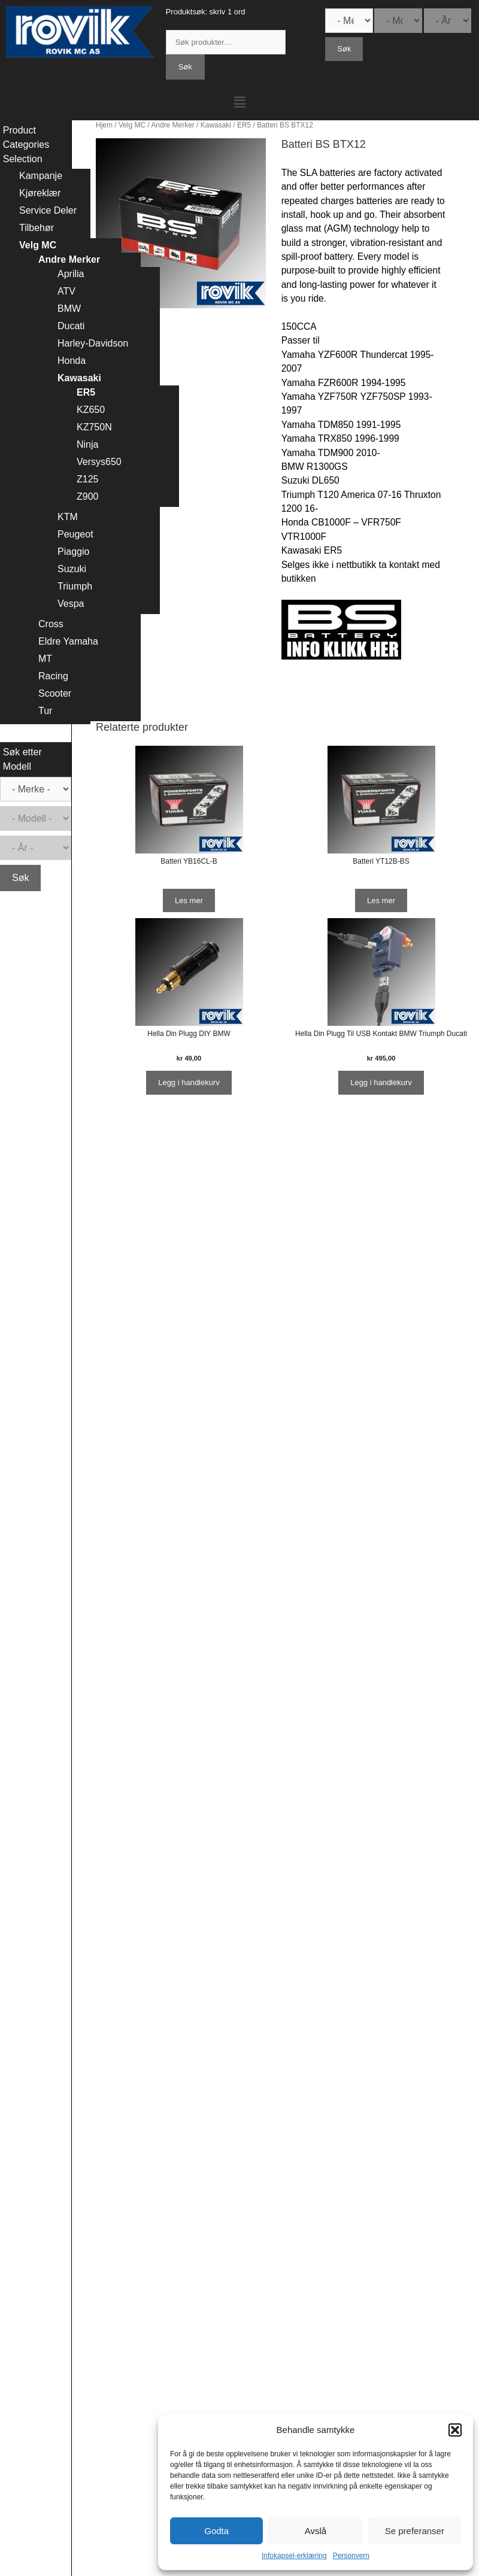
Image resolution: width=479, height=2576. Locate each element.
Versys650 (99, 462)
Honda (71, 361)
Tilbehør (36, 228)
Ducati (70, 326)
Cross (50, 624)
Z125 (87, 479)
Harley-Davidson (92, 343)
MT (45, 659)
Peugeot (75, 534)
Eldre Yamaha (68, 641)
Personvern (351, 2555)
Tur (45, 711)
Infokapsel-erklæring (294, 2555)
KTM (67, 517)
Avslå (315, 2531)
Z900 (87, 496)
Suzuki (71, 569)
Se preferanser (414, 2531)
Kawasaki (216, 125)
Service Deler (48, 210)
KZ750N (94, 427)
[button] (455, 2430)
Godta (216, 2531)
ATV (66, 291)
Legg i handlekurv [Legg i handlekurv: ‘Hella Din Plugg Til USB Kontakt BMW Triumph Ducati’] (381, 1082)
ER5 (244, 125)
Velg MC (132, 125)
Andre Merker (172, 125)
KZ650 (91, 410)
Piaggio (73, 551)
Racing (53, 676)
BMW (69, 308)
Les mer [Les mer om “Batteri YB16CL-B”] (189, 900)
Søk (185, 66)
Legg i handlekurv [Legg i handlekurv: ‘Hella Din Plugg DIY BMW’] (189, 1082)
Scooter (54, 693)
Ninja (87, 444)
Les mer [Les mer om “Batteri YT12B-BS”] (381, 900)
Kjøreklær (39, 193)
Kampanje (40, 176)
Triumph (74, 586)
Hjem (104, 125)
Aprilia (70, 274)
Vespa (70, 604)
